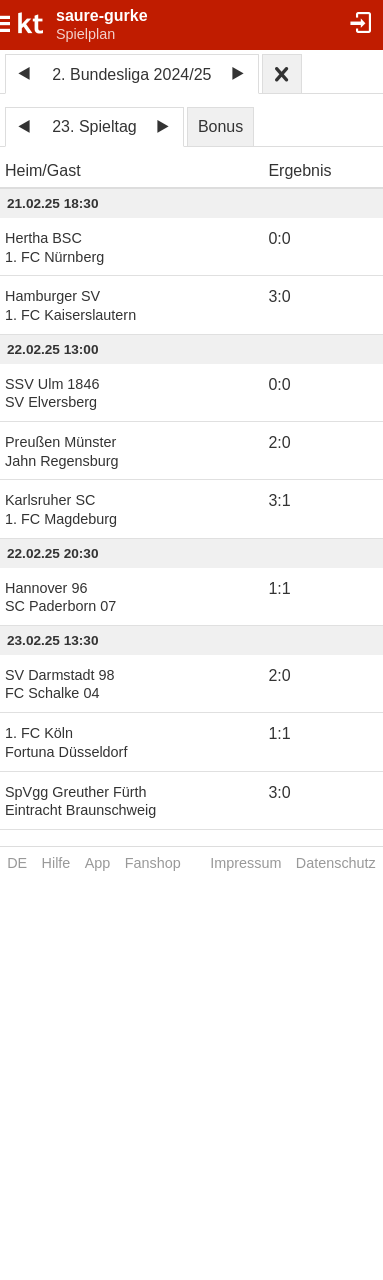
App (98, 863)
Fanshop (153, 863)
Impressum (245, 863)
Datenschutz (336, 863)
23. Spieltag (94, 126)
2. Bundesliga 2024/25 (131, 74)
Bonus (220, 126)
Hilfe (56, 863)
